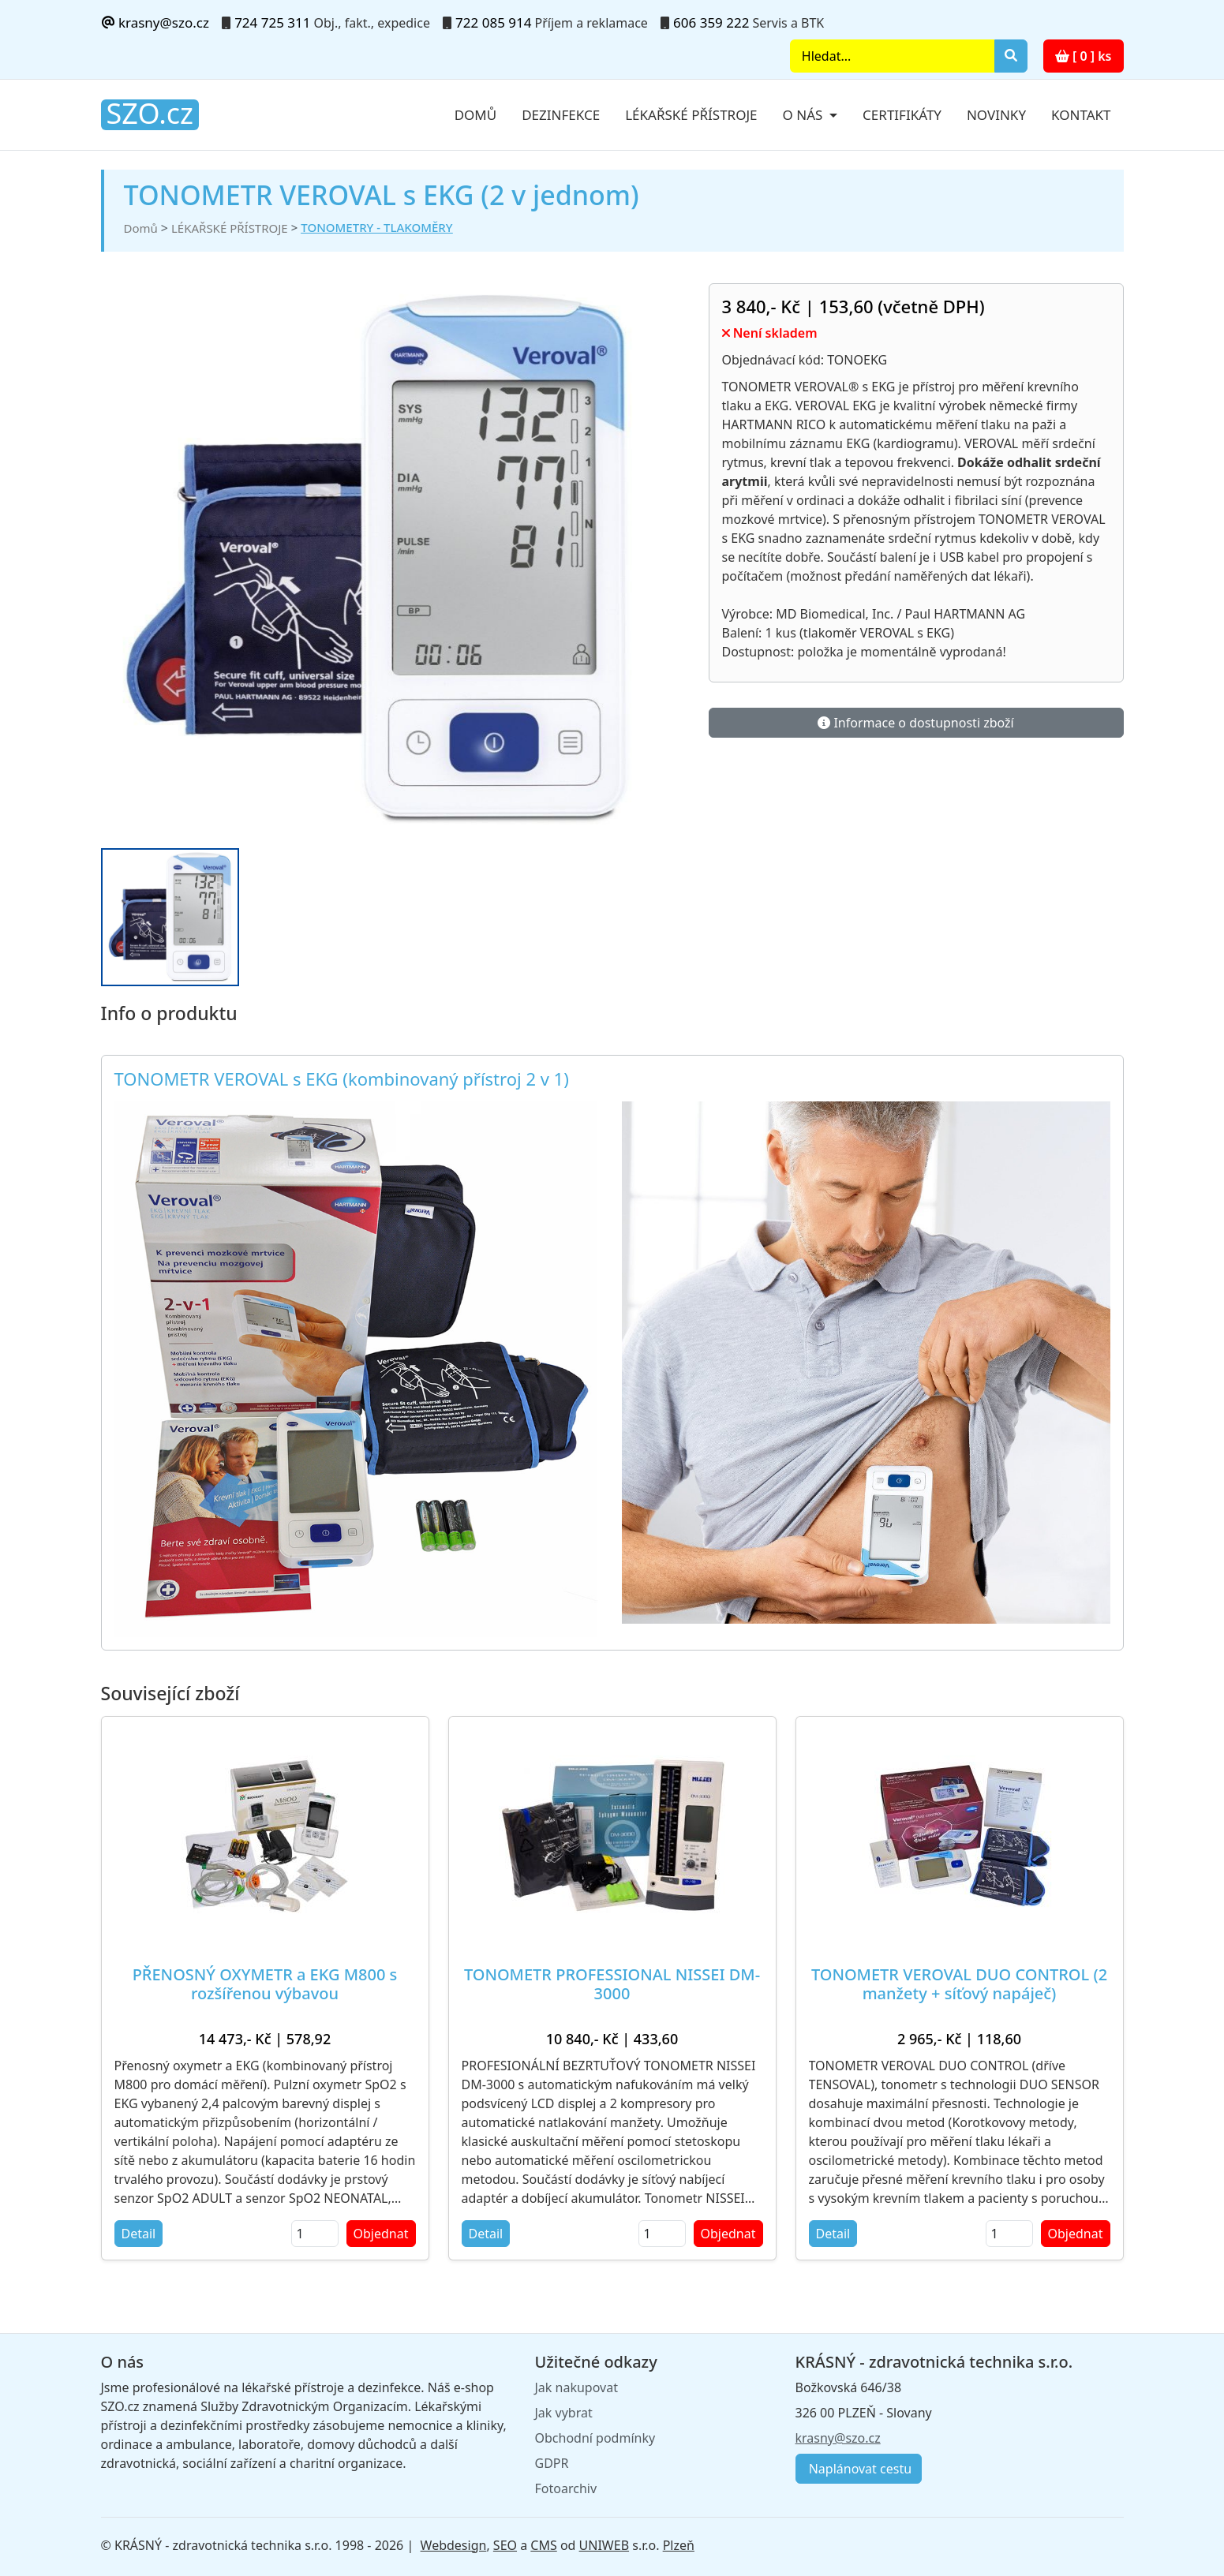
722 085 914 (493, 22)
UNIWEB (604, 2545)
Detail (139, 2233)
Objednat (381, 2233)
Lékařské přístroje (691, 115)
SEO (505, 2545)
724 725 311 (272, 22)
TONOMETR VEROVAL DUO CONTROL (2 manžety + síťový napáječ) (959, 1984)
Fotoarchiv (566, 2488)
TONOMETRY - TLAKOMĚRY (376, 227)
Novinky (996, 115)
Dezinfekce (561, 115)
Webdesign (454, 2545)
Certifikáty (902, 115)
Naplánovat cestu (859, 2468)
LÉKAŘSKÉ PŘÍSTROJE (229, 228)
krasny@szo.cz (155, 22)
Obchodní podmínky (595, 2438)
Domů (476, 115)
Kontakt (1080, 115)
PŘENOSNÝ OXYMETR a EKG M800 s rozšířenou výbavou (265, 1984)
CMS (543, 2545)
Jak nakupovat (576, 2387)
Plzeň (678, 2545)
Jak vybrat (564, 2412)
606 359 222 (711, 22)
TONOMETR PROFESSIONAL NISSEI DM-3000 (612, 1984)
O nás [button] (804, 115)
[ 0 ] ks (1083, 56)
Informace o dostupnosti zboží (915, 722)
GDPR (552, 2463)
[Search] (892, 56)
